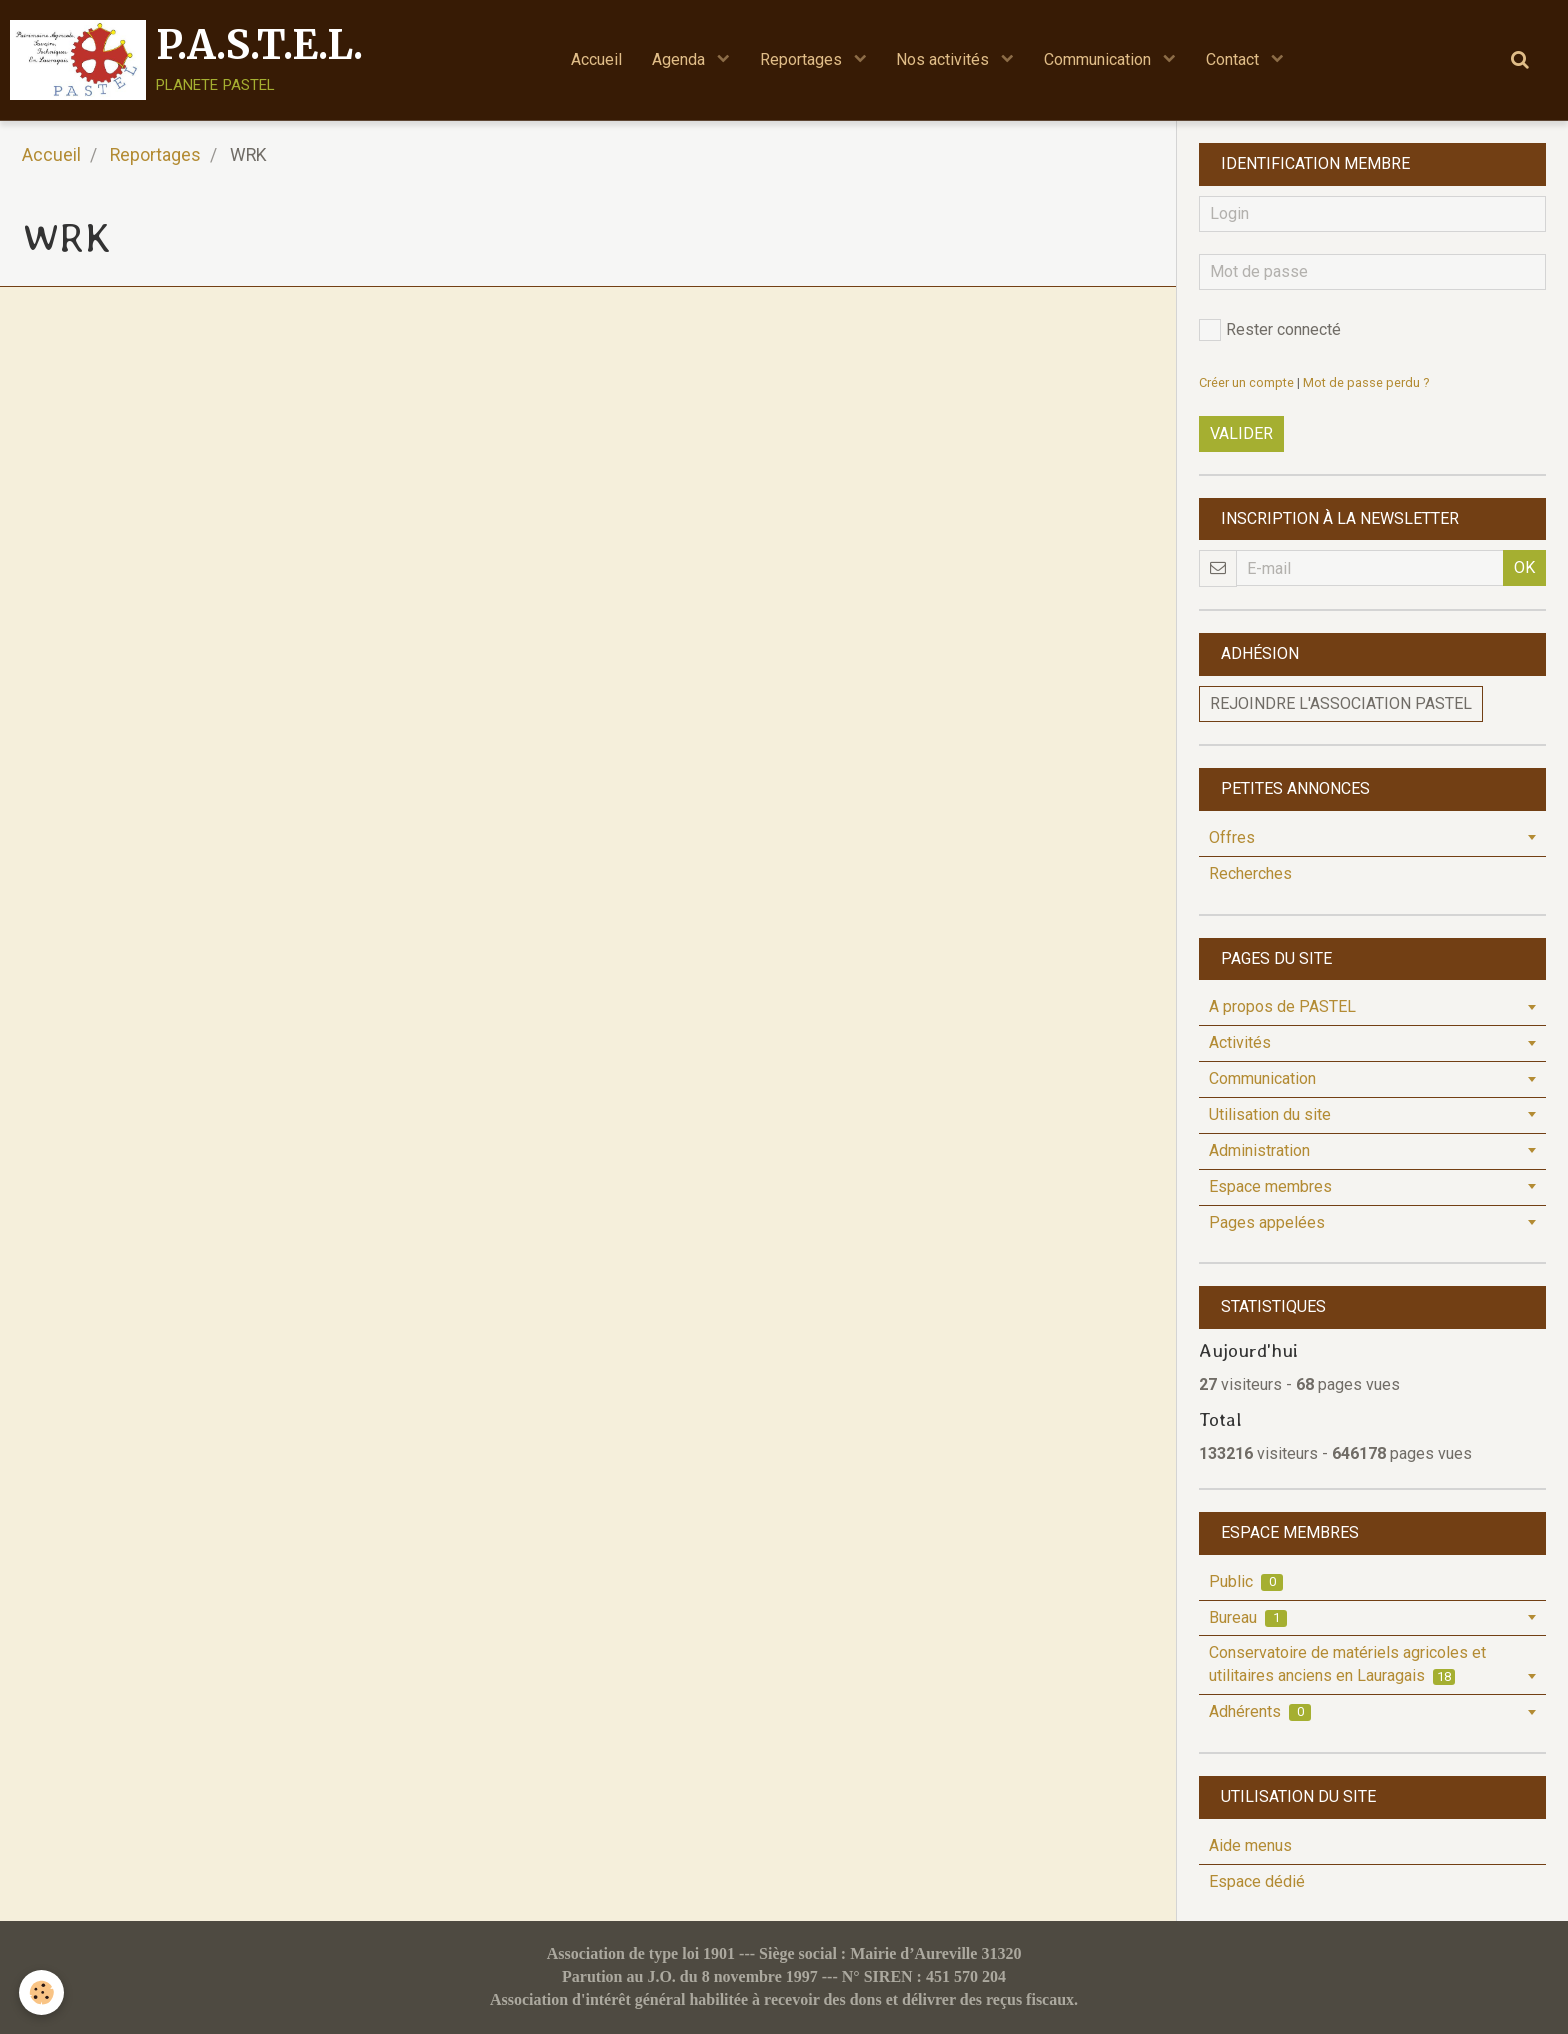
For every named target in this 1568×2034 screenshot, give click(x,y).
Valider (1241, 433)
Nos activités (945, 59)
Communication (1100, 59)
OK (1524, 567)
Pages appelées (1267, 1222)
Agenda (680, 59)
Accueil (596, 59)
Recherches (1250, 873)
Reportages (803, 59)
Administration (1259, 1150)
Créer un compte (1246, 382)
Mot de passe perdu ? (1366, 382)
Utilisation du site (1270, 1114)
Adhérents (1260, 1711)
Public (1246, 1581)
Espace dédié (1257, 1881)
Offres (1232, 837)
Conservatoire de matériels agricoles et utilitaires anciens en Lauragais (1347, 1664)
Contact (1235, 59)
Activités (1240, 1042)
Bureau (1248, 1617)
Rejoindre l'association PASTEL (1341, 703)
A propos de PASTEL (1282, 1006)
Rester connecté (1270, 330)
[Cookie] (42, 1992)
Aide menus (1250, 1845)
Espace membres (1270, 1186)
